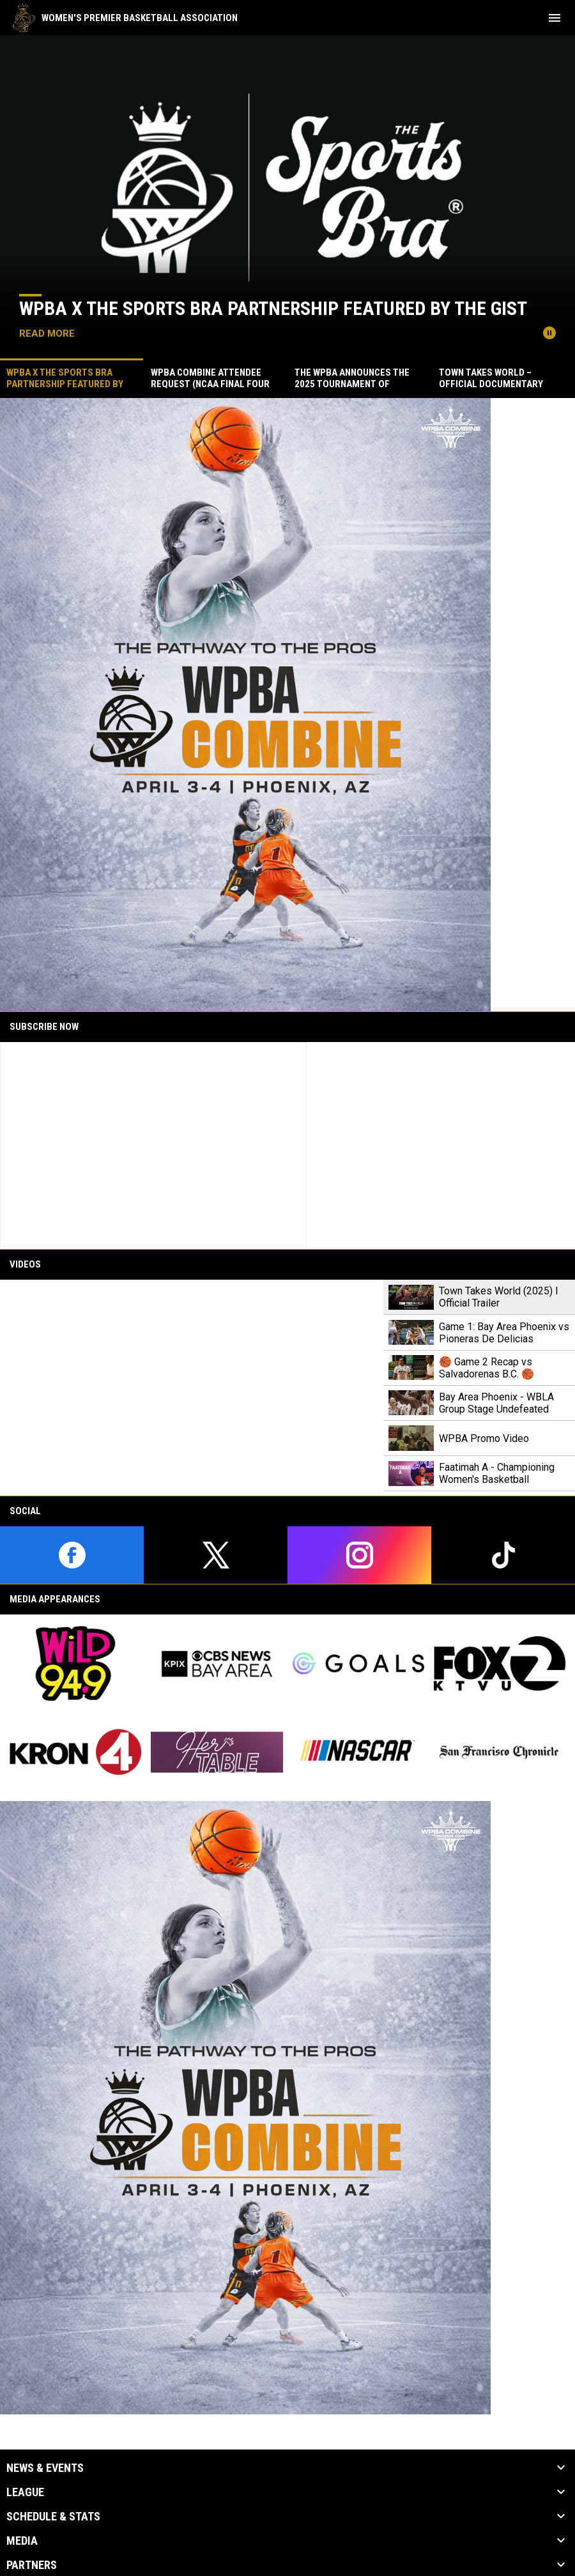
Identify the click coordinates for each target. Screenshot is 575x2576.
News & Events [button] (45, 2468)
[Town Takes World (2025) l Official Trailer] (191, 1388)
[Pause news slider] (549, 333)
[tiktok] (503, 1555)
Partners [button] (31, 2565)
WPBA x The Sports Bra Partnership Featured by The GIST (273, 308)
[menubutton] (554, 18)
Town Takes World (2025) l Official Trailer (498, 1297)
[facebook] (72, 1555)
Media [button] (22, 2541)
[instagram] (359, 1555)
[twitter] (216, 1555)
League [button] (25, 2492)
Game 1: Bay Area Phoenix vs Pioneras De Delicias (504, 1333)
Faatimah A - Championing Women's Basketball (497, 1473)
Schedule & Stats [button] (53, 2516)
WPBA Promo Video (484, 1438)
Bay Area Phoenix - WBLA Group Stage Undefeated (496, 1403)
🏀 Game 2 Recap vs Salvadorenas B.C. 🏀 (486, 1368)
